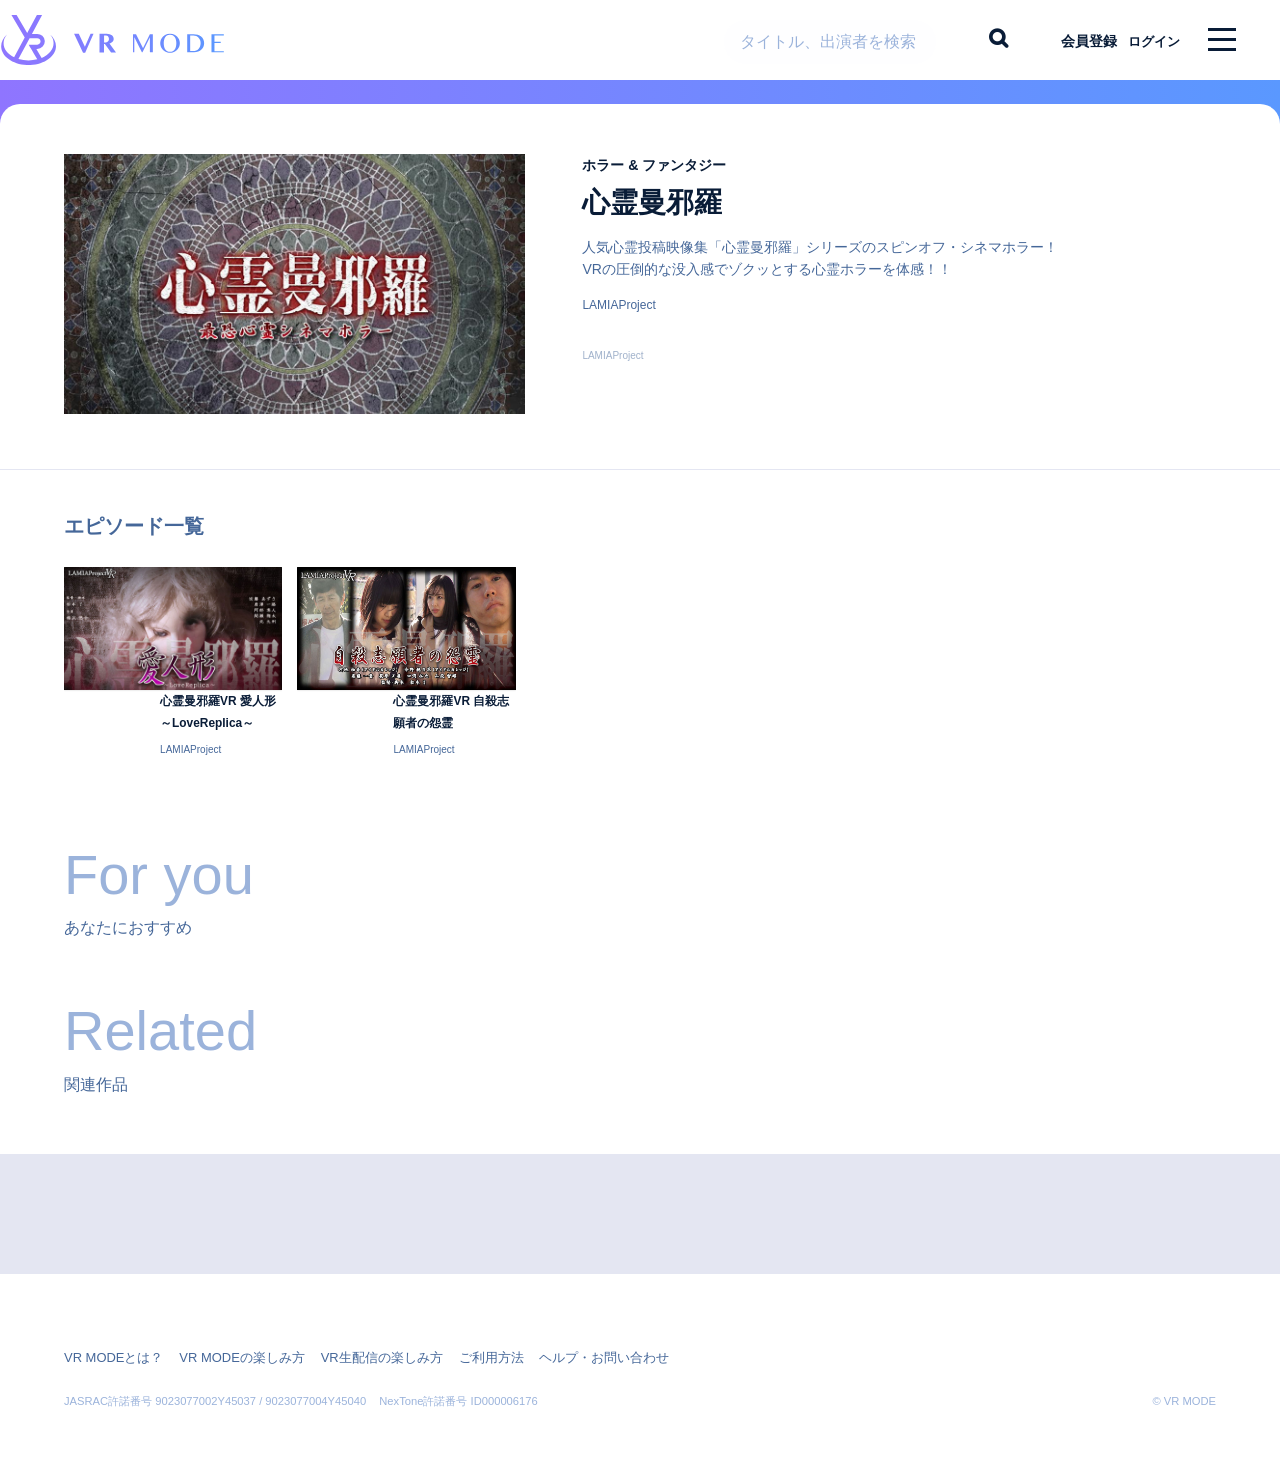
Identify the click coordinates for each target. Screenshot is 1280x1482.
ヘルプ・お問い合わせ (568, 1347)
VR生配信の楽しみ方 (360, 1347)
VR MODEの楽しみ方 (230, 1347)
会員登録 (1071, 40)
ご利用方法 (462, 1347)
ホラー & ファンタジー (669, 180)
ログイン (1145, 40)
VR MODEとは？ (110, 1347)
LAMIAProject (618, 321)
